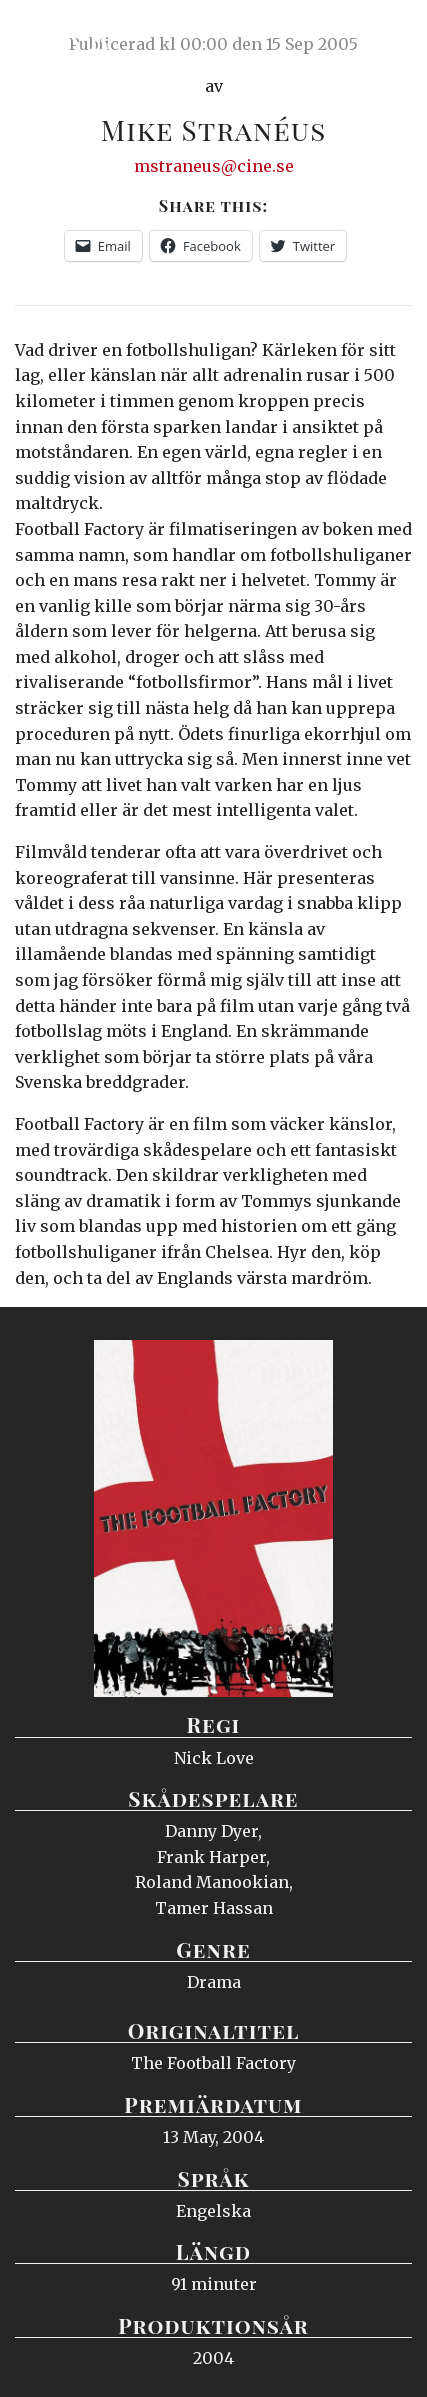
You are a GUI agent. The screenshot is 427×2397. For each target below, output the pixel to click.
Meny (386, 35)
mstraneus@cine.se (214, 166)
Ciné (64, 35)
